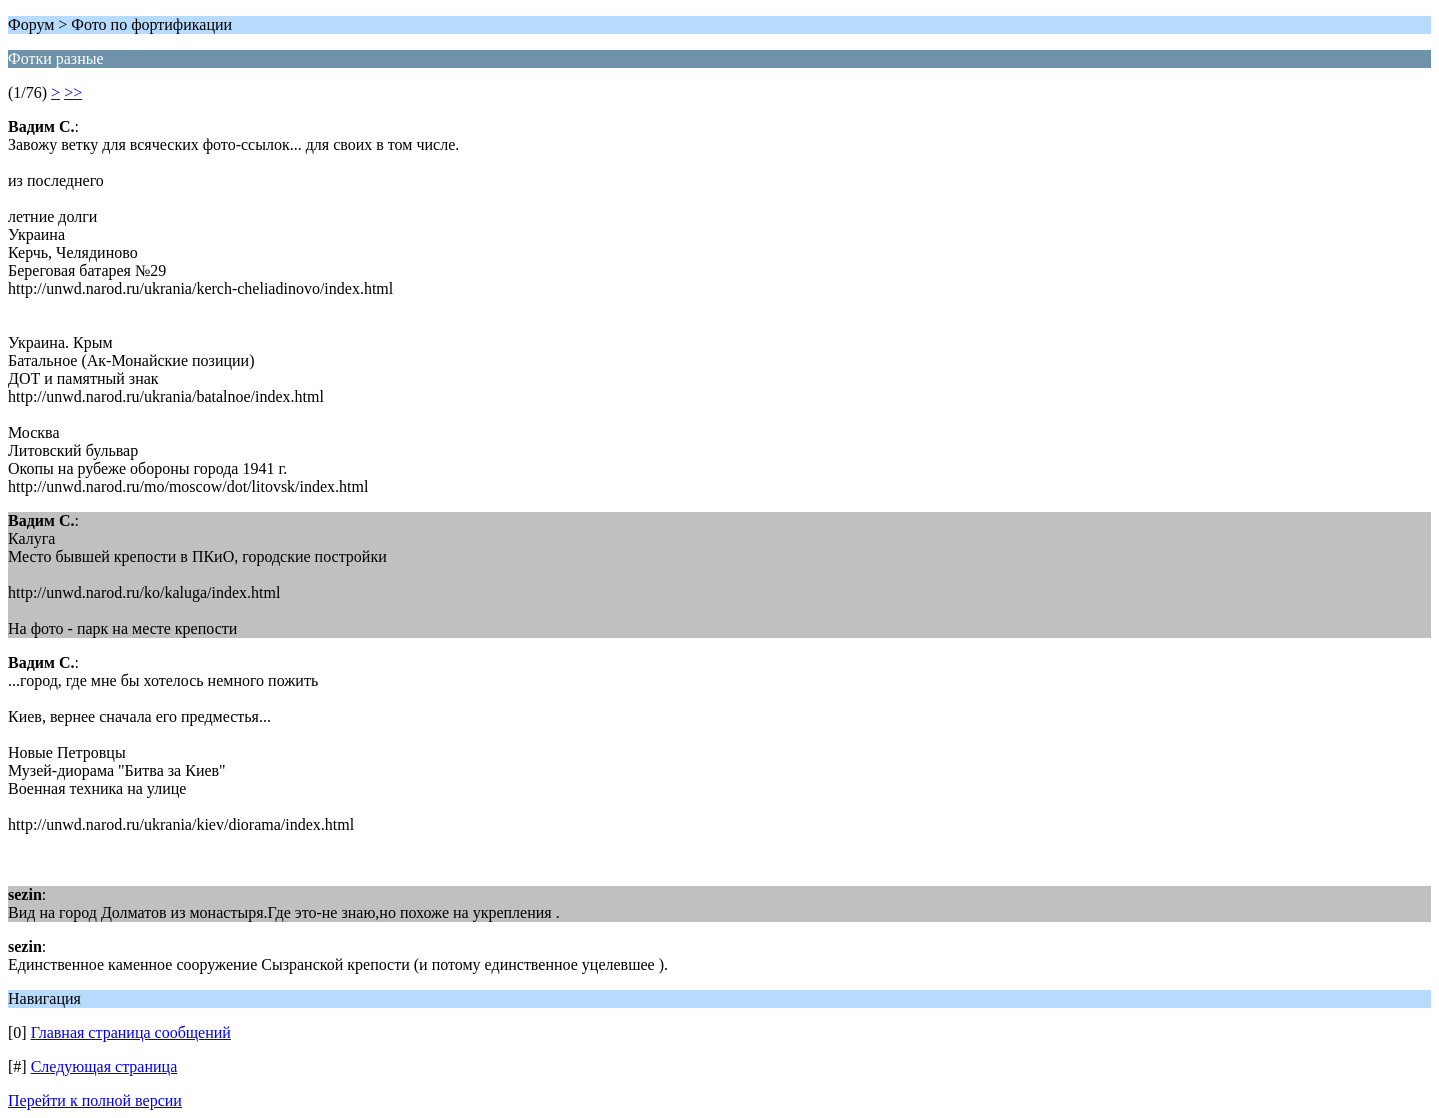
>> (73, 92)
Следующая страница (104, 1066)
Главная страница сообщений (131, 1032)
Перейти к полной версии (95, 1100)
